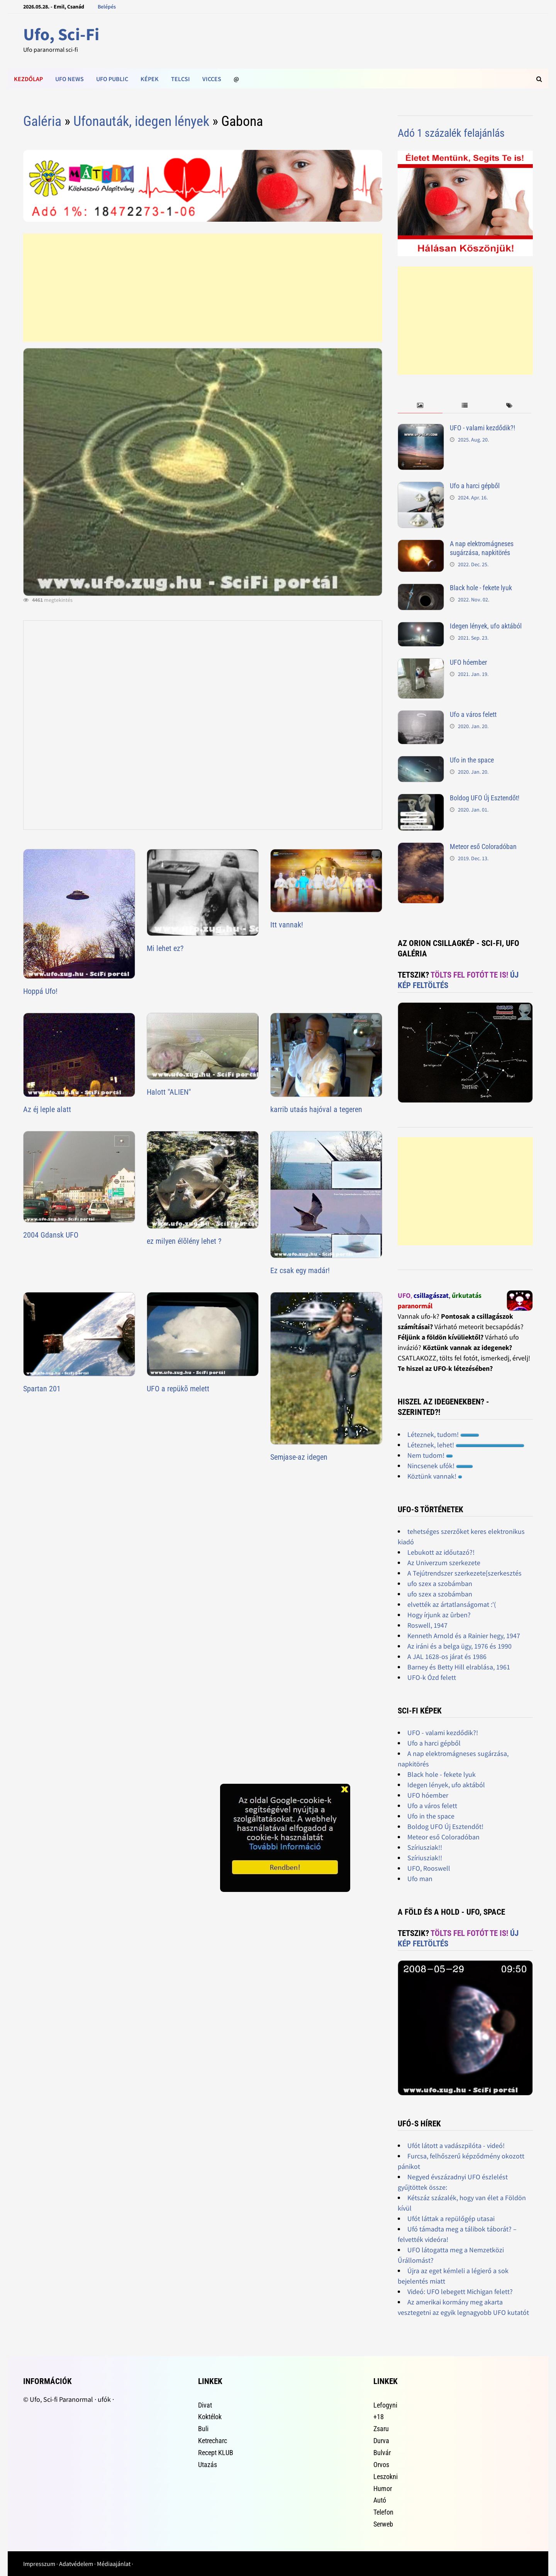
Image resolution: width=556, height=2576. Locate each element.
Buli (203, 2429)
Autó (379, 2500)
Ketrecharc (212, 2441)
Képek (150, 79)
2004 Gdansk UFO (50, 1235)
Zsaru (381, 2429)
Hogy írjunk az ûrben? (439, 1614)
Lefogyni (385, 2405)
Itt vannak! (286, 924)
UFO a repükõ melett (178, 1388)
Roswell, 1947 (427, 1625)
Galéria (42, 121)
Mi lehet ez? (165, 948)
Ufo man (419, 1878)
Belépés (107, 6)
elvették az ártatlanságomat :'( (451, 1604)
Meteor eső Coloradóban (483, 846)
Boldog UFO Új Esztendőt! (484, 798)
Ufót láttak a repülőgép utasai (451, 2218)
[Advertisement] (202, 288)
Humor (382, 2488)
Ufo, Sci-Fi (61, 34)
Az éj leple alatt (47, 1109)
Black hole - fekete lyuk (481, 588)
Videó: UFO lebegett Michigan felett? (460, 2291)
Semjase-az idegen (298, 1457)
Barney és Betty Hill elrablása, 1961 (458, 1666)
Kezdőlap (28, 79)
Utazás (207, 2465)
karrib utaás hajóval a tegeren (316, 1109)
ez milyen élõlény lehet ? (184, 1241)
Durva (381, 2441)
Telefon (383, 2512)
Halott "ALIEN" (169, 1092)
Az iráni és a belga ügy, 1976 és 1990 (459, 1646)
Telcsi (180, 79)
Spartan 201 (42, 1388)
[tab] (420, 406)
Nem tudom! (430, 1455)
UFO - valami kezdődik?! (482, 428)
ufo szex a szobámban (439, 1583)
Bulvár (382, 2453)
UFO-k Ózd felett (431, 1677)
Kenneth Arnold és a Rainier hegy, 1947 (463, 1635)
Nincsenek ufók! (440, 1465)
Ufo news (69, 79)
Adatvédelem (76, 2564)
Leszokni (385, 2476)
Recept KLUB (215, 2453)
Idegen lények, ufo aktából (486, 626)
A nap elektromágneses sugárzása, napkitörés (482, 548)
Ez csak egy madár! (300, 1270)
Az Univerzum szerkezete (443, 1562)
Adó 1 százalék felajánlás (451, 133)
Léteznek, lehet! (465, 1444)
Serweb (383, 2524)
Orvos (381, 2465)
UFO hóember (468, 662)
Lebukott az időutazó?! (441, 1552)
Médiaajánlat (114, 2564)
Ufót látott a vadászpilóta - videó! (456, 2145)
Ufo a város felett (473, 714)
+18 (378, 2417)
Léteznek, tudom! (443, 1434)
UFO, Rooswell (428, 1868)
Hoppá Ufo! (40, 991)
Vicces (211, 79)
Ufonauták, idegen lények (141, 121)
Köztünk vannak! (434, 1476)
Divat (205, 2405)
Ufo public (112, 79)
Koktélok (210, 2417)
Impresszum (39, 2564)
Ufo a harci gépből (475, 486)
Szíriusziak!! (424, 1847)
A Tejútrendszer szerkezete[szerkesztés (464, 1573)
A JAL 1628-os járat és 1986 (446, 1656)
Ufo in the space (472, 760)
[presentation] (420, 406)
